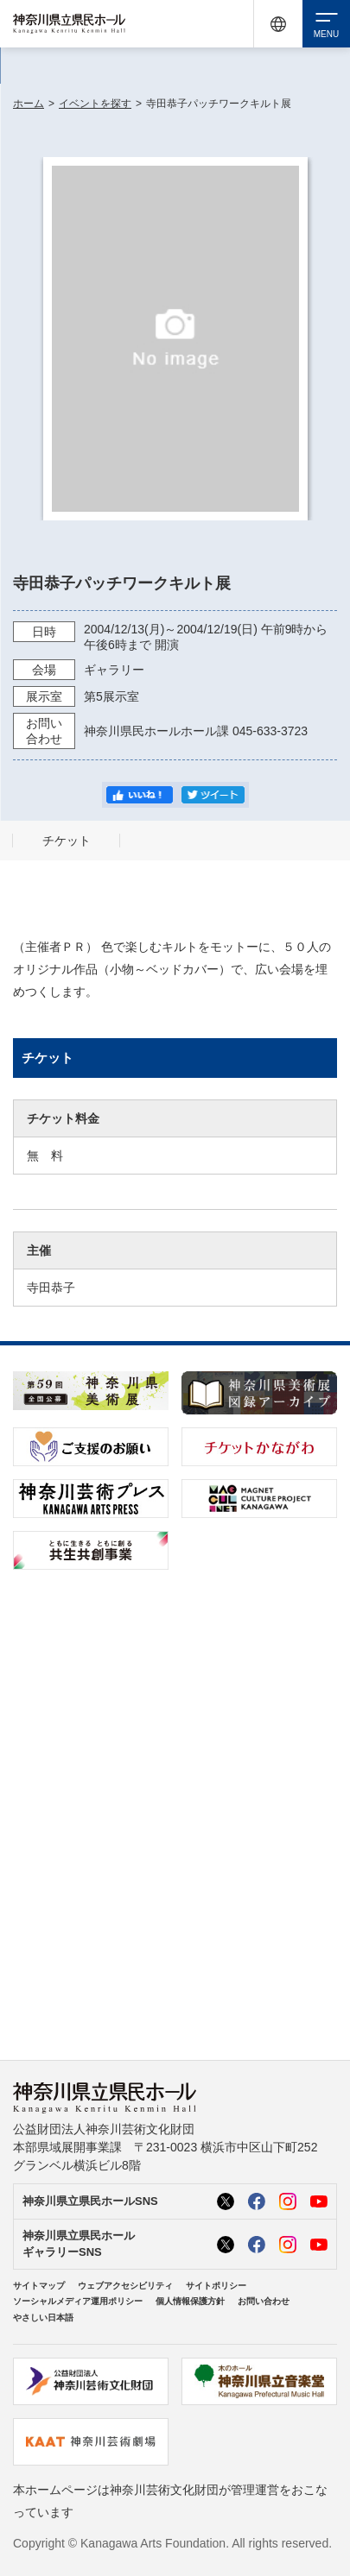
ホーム (28, 104)
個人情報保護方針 (190, 2301)
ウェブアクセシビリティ (125, 2285)
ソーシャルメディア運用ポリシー (78, 2301)
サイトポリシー (216, 2285)
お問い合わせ (264, 2301)
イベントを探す (95, 104)
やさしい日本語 (43, 2317)
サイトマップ (39, 2285)
